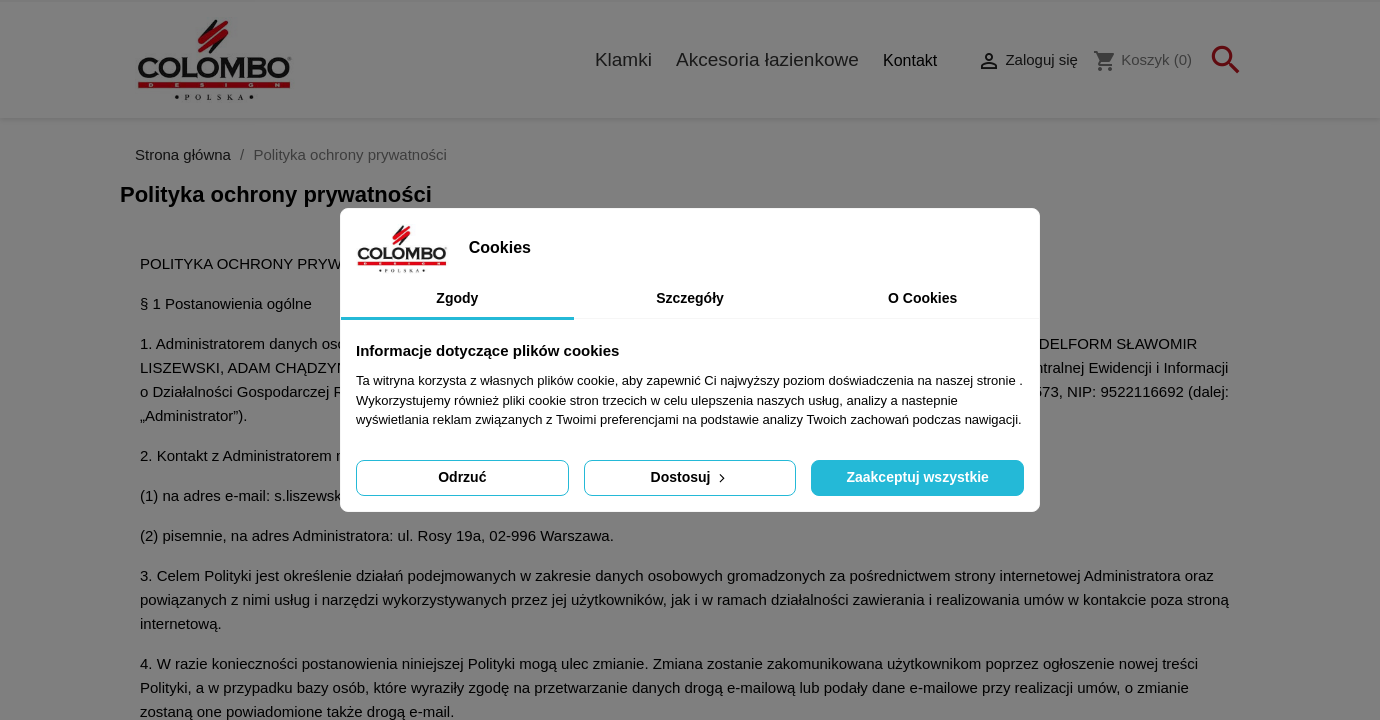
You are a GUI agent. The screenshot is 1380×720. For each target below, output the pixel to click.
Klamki (623, 59)
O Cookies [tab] (922, 298)
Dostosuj (690, 477)
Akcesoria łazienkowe (767, 59)
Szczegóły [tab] (690, 298)
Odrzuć (462, 477)
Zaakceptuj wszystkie (917, 477)
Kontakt (910, 60)
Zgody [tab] (457, 298)
